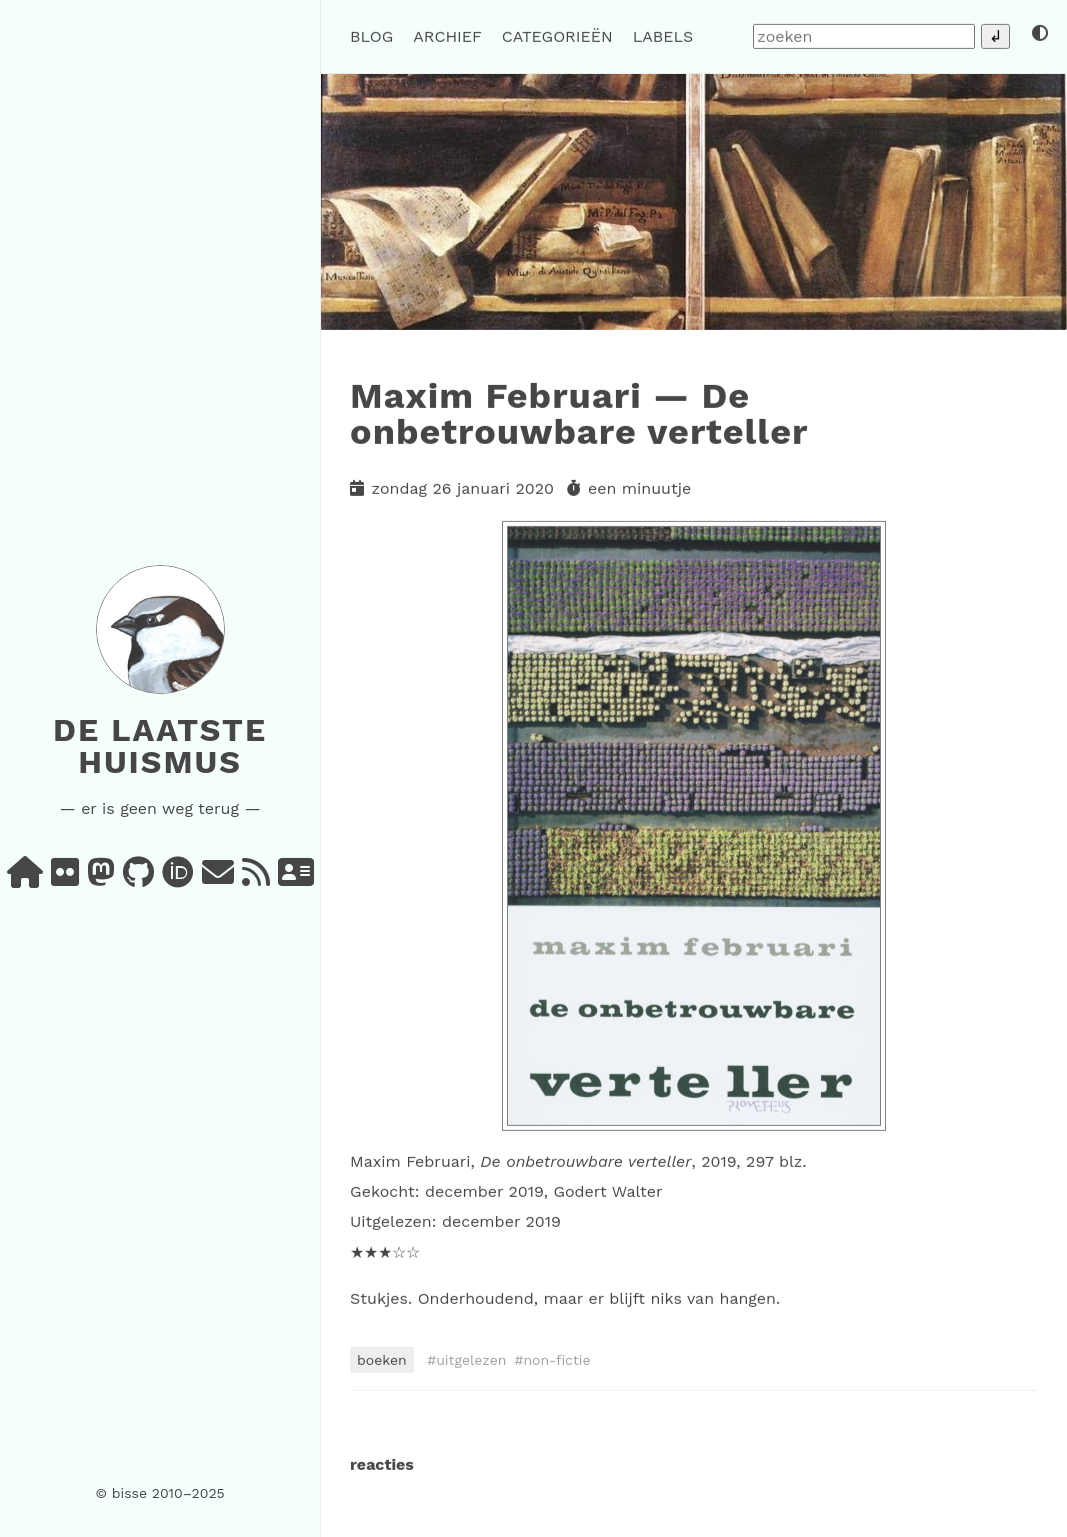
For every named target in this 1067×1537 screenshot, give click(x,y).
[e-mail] (218, 878)
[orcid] (178, 878)
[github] (138, 878)
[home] (25, 878)
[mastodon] (101, 878)
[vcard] (296, 878)
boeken (382, 1360)
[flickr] (65, 878)
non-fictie (556, 1360)
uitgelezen (471, 1360)
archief (447, 36)
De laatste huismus (160, 746)
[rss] (256, 878)
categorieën (557, 36)
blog (371, 36)
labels (663, 36)
